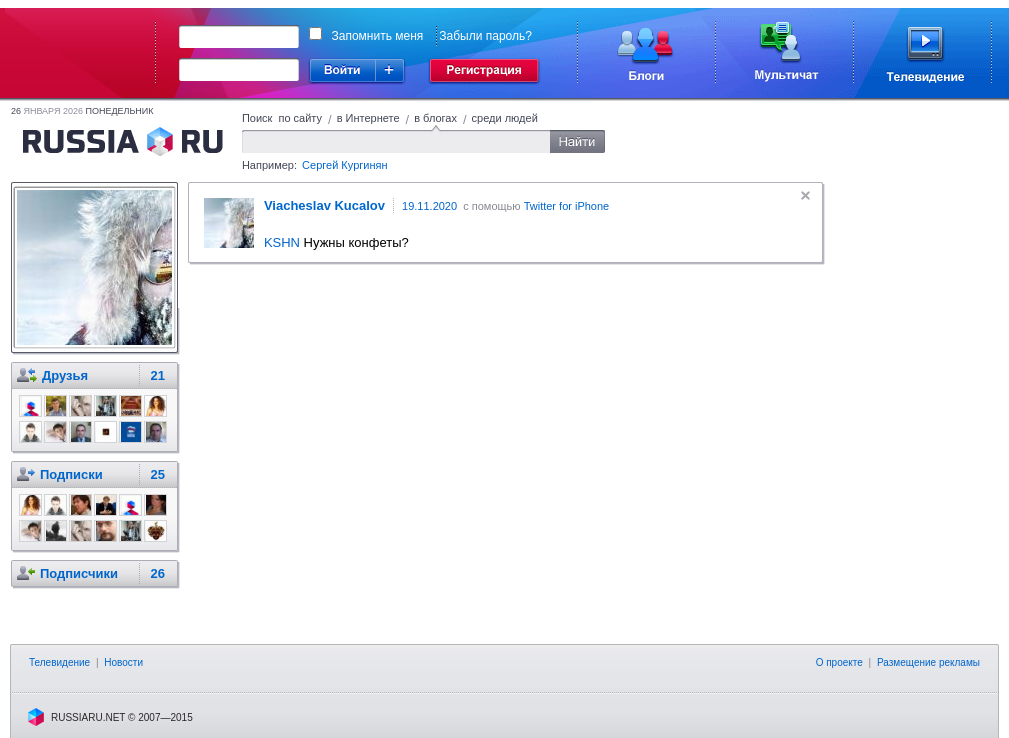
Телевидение (59, 662)
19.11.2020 (429, 206)
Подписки (71, 474)
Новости (123, 662)
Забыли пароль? (485, 36)
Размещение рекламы (928, 662)
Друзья (65, 375)
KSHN (282, 242)
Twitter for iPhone (567, 206)
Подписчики (79, 573)
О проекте (839, 662)
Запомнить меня (378, 36)
